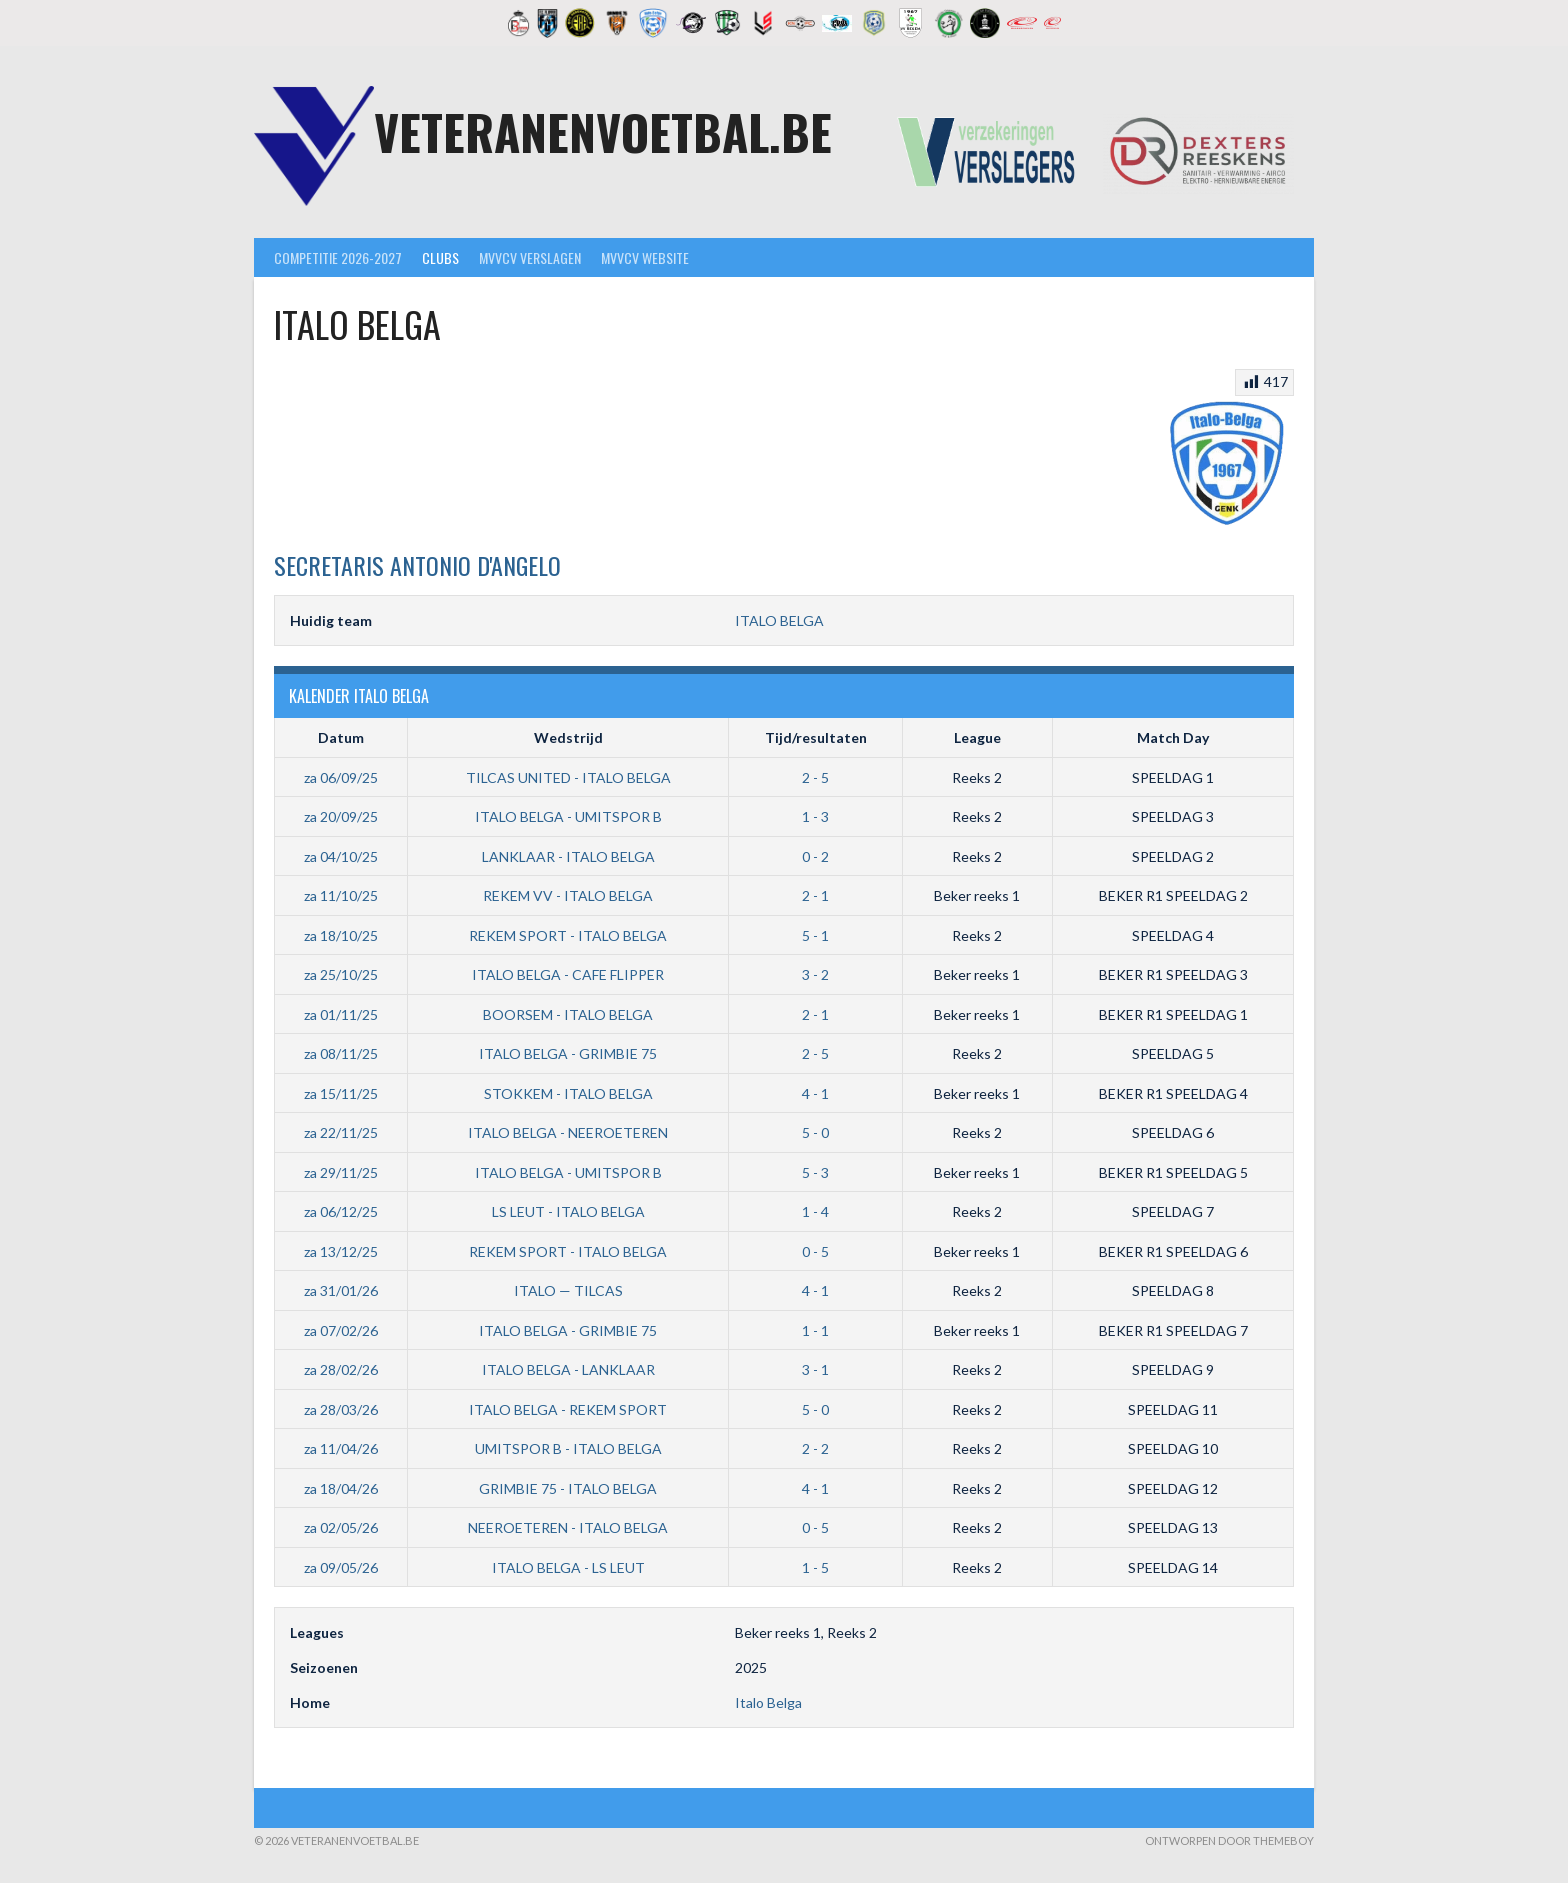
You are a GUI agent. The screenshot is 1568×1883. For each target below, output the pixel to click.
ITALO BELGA (779, 620)
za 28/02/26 (341, 1369)
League (977, 737)
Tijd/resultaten (816, 737)
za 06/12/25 (341, 1211)
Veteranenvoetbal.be (603, 131)
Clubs (440, 257)
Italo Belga (768, 1702)
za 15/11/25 (341, 1093)
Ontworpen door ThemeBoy (1229, 1840)
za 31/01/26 (341, 1290)
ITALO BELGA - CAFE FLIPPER (568, 974)
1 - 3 (815, 816)
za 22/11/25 (341, 1132)
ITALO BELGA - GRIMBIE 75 (568, 1053)
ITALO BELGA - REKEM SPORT (568, 1409)
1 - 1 (815, 1330)
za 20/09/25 (341, 816)
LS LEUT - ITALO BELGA (568, 1211)
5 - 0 (815, 1132)
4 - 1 (815, 1093)
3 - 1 (815, 1369)
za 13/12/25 (341, 1251)
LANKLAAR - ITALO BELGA (568, 856)
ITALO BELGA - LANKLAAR (568, 1369)
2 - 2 (815, 1448)
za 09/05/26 (341, 1567)
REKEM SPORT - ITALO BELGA (568, 935)
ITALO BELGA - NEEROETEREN (568, 1132)
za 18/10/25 (341, 935)
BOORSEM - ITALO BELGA (568, 1014)
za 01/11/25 (341, 1014)
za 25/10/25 (341, 974)
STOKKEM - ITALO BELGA (568, 1093)
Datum (341, 737)
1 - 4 (815, 1211)
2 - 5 (815, 777)
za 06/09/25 (341, 777)
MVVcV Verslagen (530, 257)
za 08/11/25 (341, 1053)
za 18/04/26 (341, 1488)
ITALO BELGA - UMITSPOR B (568, 816)
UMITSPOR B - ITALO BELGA (568, 1448)
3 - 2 (815, 974)
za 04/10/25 (341, 856)
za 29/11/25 (341, 1172)
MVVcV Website (645, 257)
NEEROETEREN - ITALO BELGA (568, 1527)
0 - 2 (815, 856)
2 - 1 (815, 895)
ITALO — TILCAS (568, 1290)
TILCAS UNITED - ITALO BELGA (568, 777)
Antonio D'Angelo (417, 565)
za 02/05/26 (341, 1527)
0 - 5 (815, 1251)
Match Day (1173, 737)
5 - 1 (815, 935)
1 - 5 (815, 1567)
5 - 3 (815, 1172)
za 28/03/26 (341, 1409)
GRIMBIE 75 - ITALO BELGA (568, 1488)
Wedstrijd (568, 737)
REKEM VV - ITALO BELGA (568, 895)
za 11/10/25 (341, 895)
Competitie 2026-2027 (338, 257)
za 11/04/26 (341, 1448)
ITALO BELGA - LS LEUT (568, 1567)
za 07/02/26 (341, 1330)
